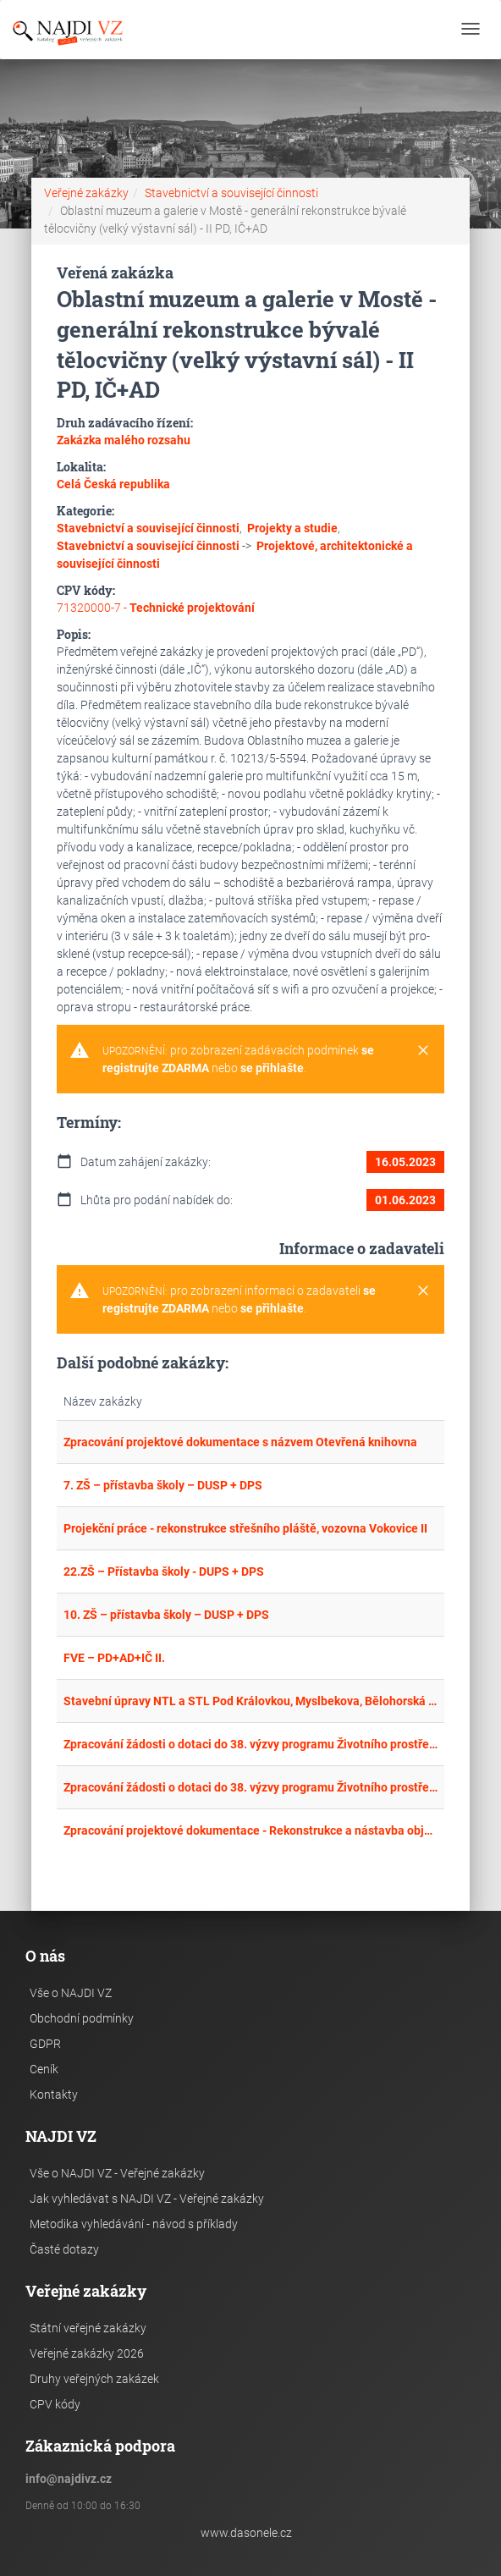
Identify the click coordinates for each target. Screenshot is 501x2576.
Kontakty (54, 2094)
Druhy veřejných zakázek (94, 2379)
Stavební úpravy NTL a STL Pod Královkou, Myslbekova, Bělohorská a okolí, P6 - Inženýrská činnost (250, 1701)
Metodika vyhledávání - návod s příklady (134, 2224)
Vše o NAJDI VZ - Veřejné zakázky (117, 2173)
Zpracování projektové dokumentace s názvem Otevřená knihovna (240, 1442)
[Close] (423, 1051)
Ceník (44, 2069)
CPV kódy (55, 2404)
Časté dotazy (64, 2249)
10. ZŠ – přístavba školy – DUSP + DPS (166, 1614)
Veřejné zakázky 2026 (87, 2353)
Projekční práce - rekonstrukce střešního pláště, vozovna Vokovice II (245, 1528)
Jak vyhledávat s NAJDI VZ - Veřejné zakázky (147, 2198)
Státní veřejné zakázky (88, 2328)
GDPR (45, 2043)
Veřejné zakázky (86, 193)
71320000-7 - (156, 607)
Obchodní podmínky (82, 2018)
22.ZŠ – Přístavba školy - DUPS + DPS (163, 1571)
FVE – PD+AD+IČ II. (114, 1658)
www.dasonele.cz (246, 2533)
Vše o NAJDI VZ (71, 1993)
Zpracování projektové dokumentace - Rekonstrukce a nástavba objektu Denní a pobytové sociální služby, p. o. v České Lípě (250, 1830)
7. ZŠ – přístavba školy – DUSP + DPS (162, 1485)
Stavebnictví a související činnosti (231, 193)
